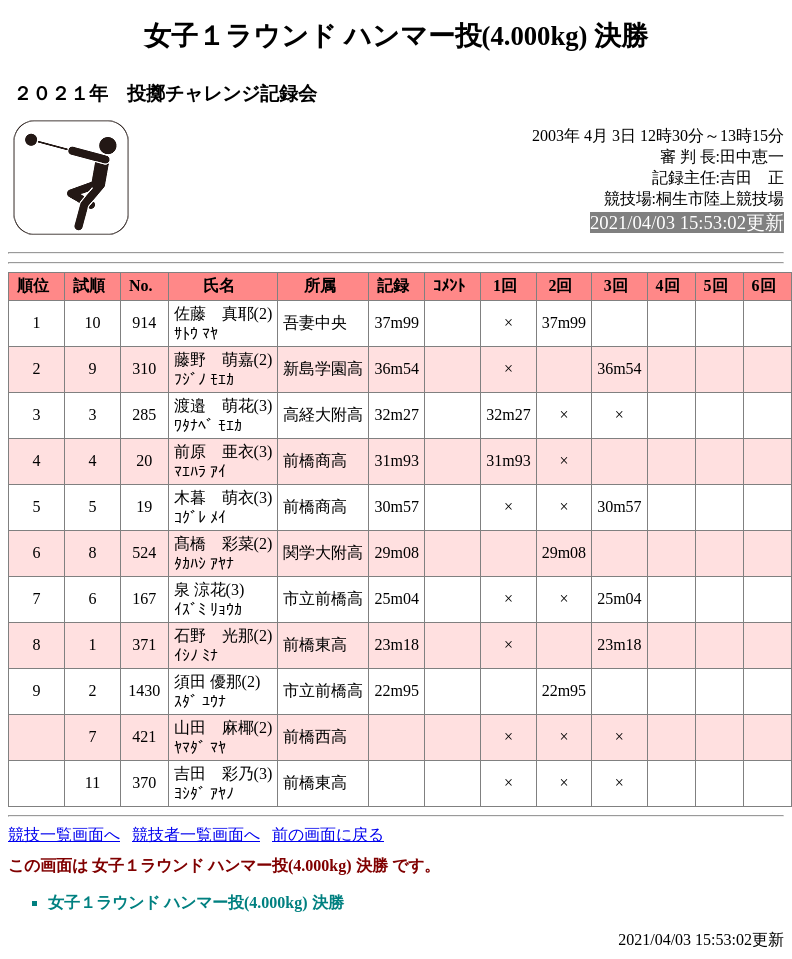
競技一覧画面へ (64, 834)
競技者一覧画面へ (196, 834)
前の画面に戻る (328, 834)
